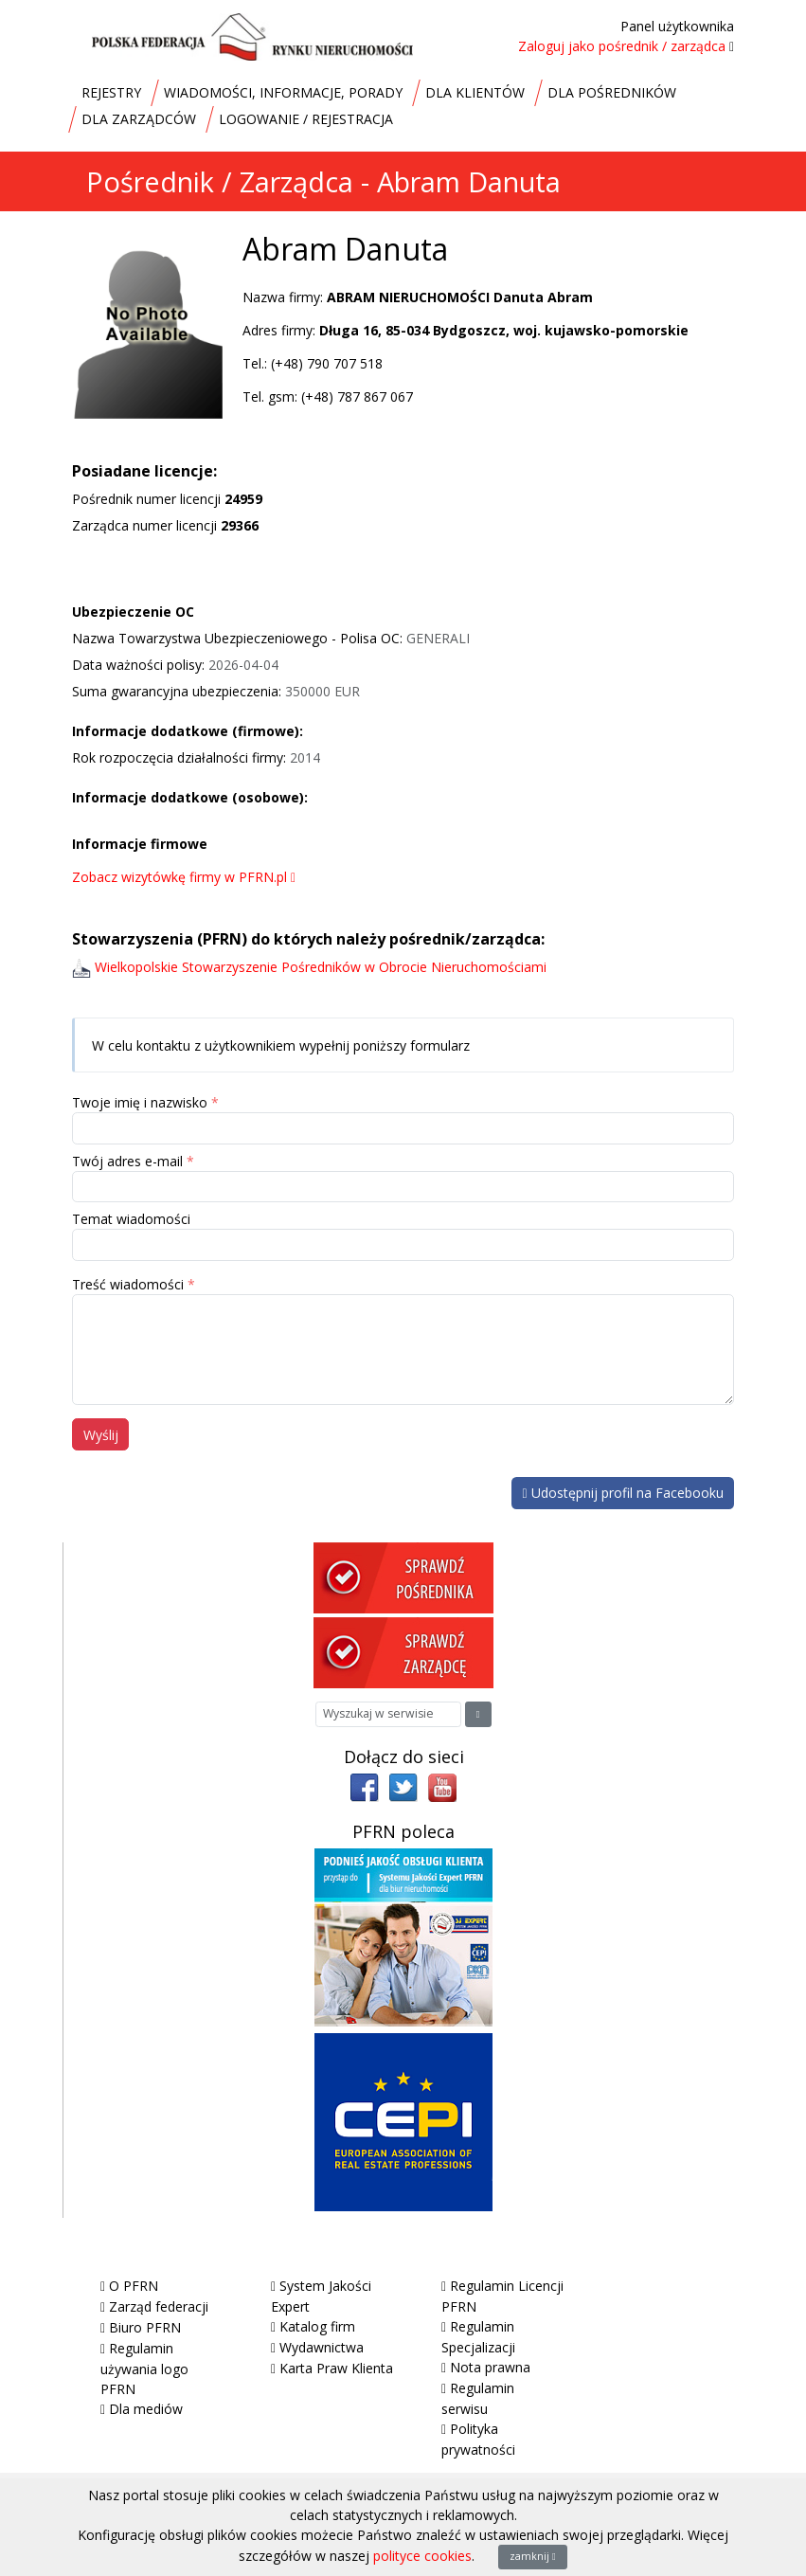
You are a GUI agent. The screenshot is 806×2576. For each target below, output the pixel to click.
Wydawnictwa (321, 2347)
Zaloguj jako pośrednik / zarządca (621, 46)
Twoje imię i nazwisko (139, 1102)
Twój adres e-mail (127, 1161)
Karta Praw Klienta (336, 2368)
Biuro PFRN (145, 2327)
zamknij (533, 2556)
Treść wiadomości (128, 1284)
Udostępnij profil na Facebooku (622, 1493)
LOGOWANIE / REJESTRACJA (306, 119)
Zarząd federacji (158, 2306)
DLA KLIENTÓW (475, 92)
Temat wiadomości (131, 1219)
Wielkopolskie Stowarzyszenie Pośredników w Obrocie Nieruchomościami (320, 967)
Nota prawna (490, 2367)
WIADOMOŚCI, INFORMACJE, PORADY (283, 92)
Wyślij (100, 1435)
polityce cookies (422, 2556)
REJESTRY (111, 92)
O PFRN (133, 2286)
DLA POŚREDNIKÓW (611, 92)
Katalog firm (317, 2326)
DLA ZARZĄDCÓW (138, 119)
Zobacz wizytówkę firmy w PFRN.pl (184, 877)
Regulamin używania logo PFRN (144, 2368)
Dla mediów (146, 2409)
